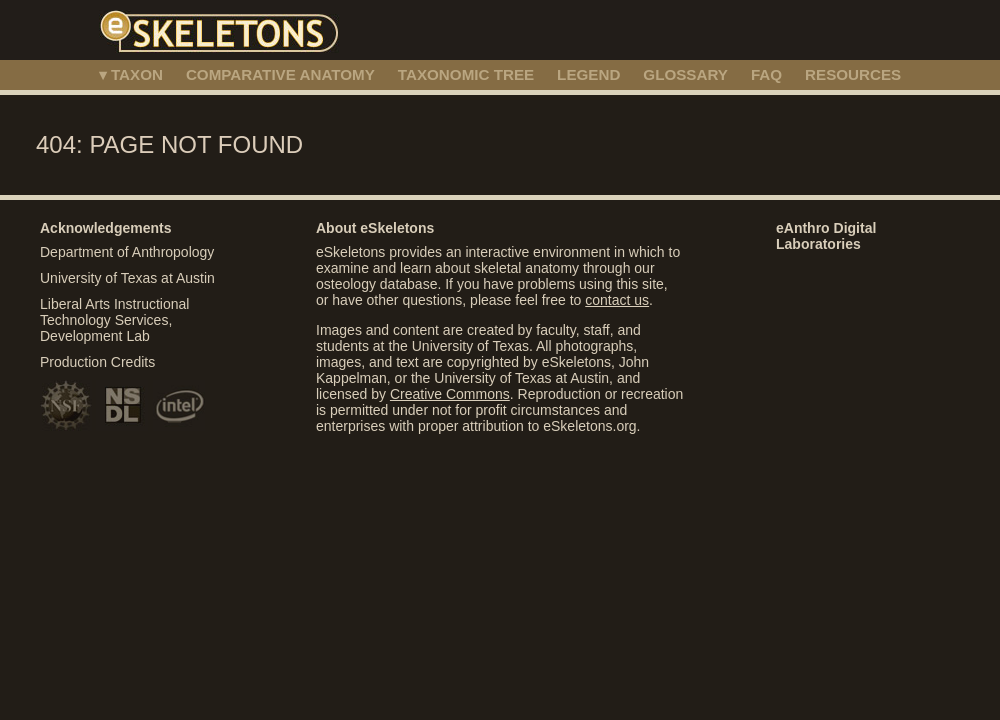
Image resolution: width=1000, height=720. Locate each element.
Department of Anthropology (127, 252)
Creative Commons (450, 394)
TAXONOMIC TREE (466, 74)
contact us (617, 300)
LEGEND (588, 74)
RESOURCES (853, 74)
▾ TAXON (131, 74)
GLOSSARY (685, 74)
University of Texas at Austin (127, 278)
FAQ (766, 74)
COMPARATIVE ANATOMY (280, 74)
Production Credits (97, 362)
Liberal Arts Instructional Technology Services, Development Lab (114, 320)
